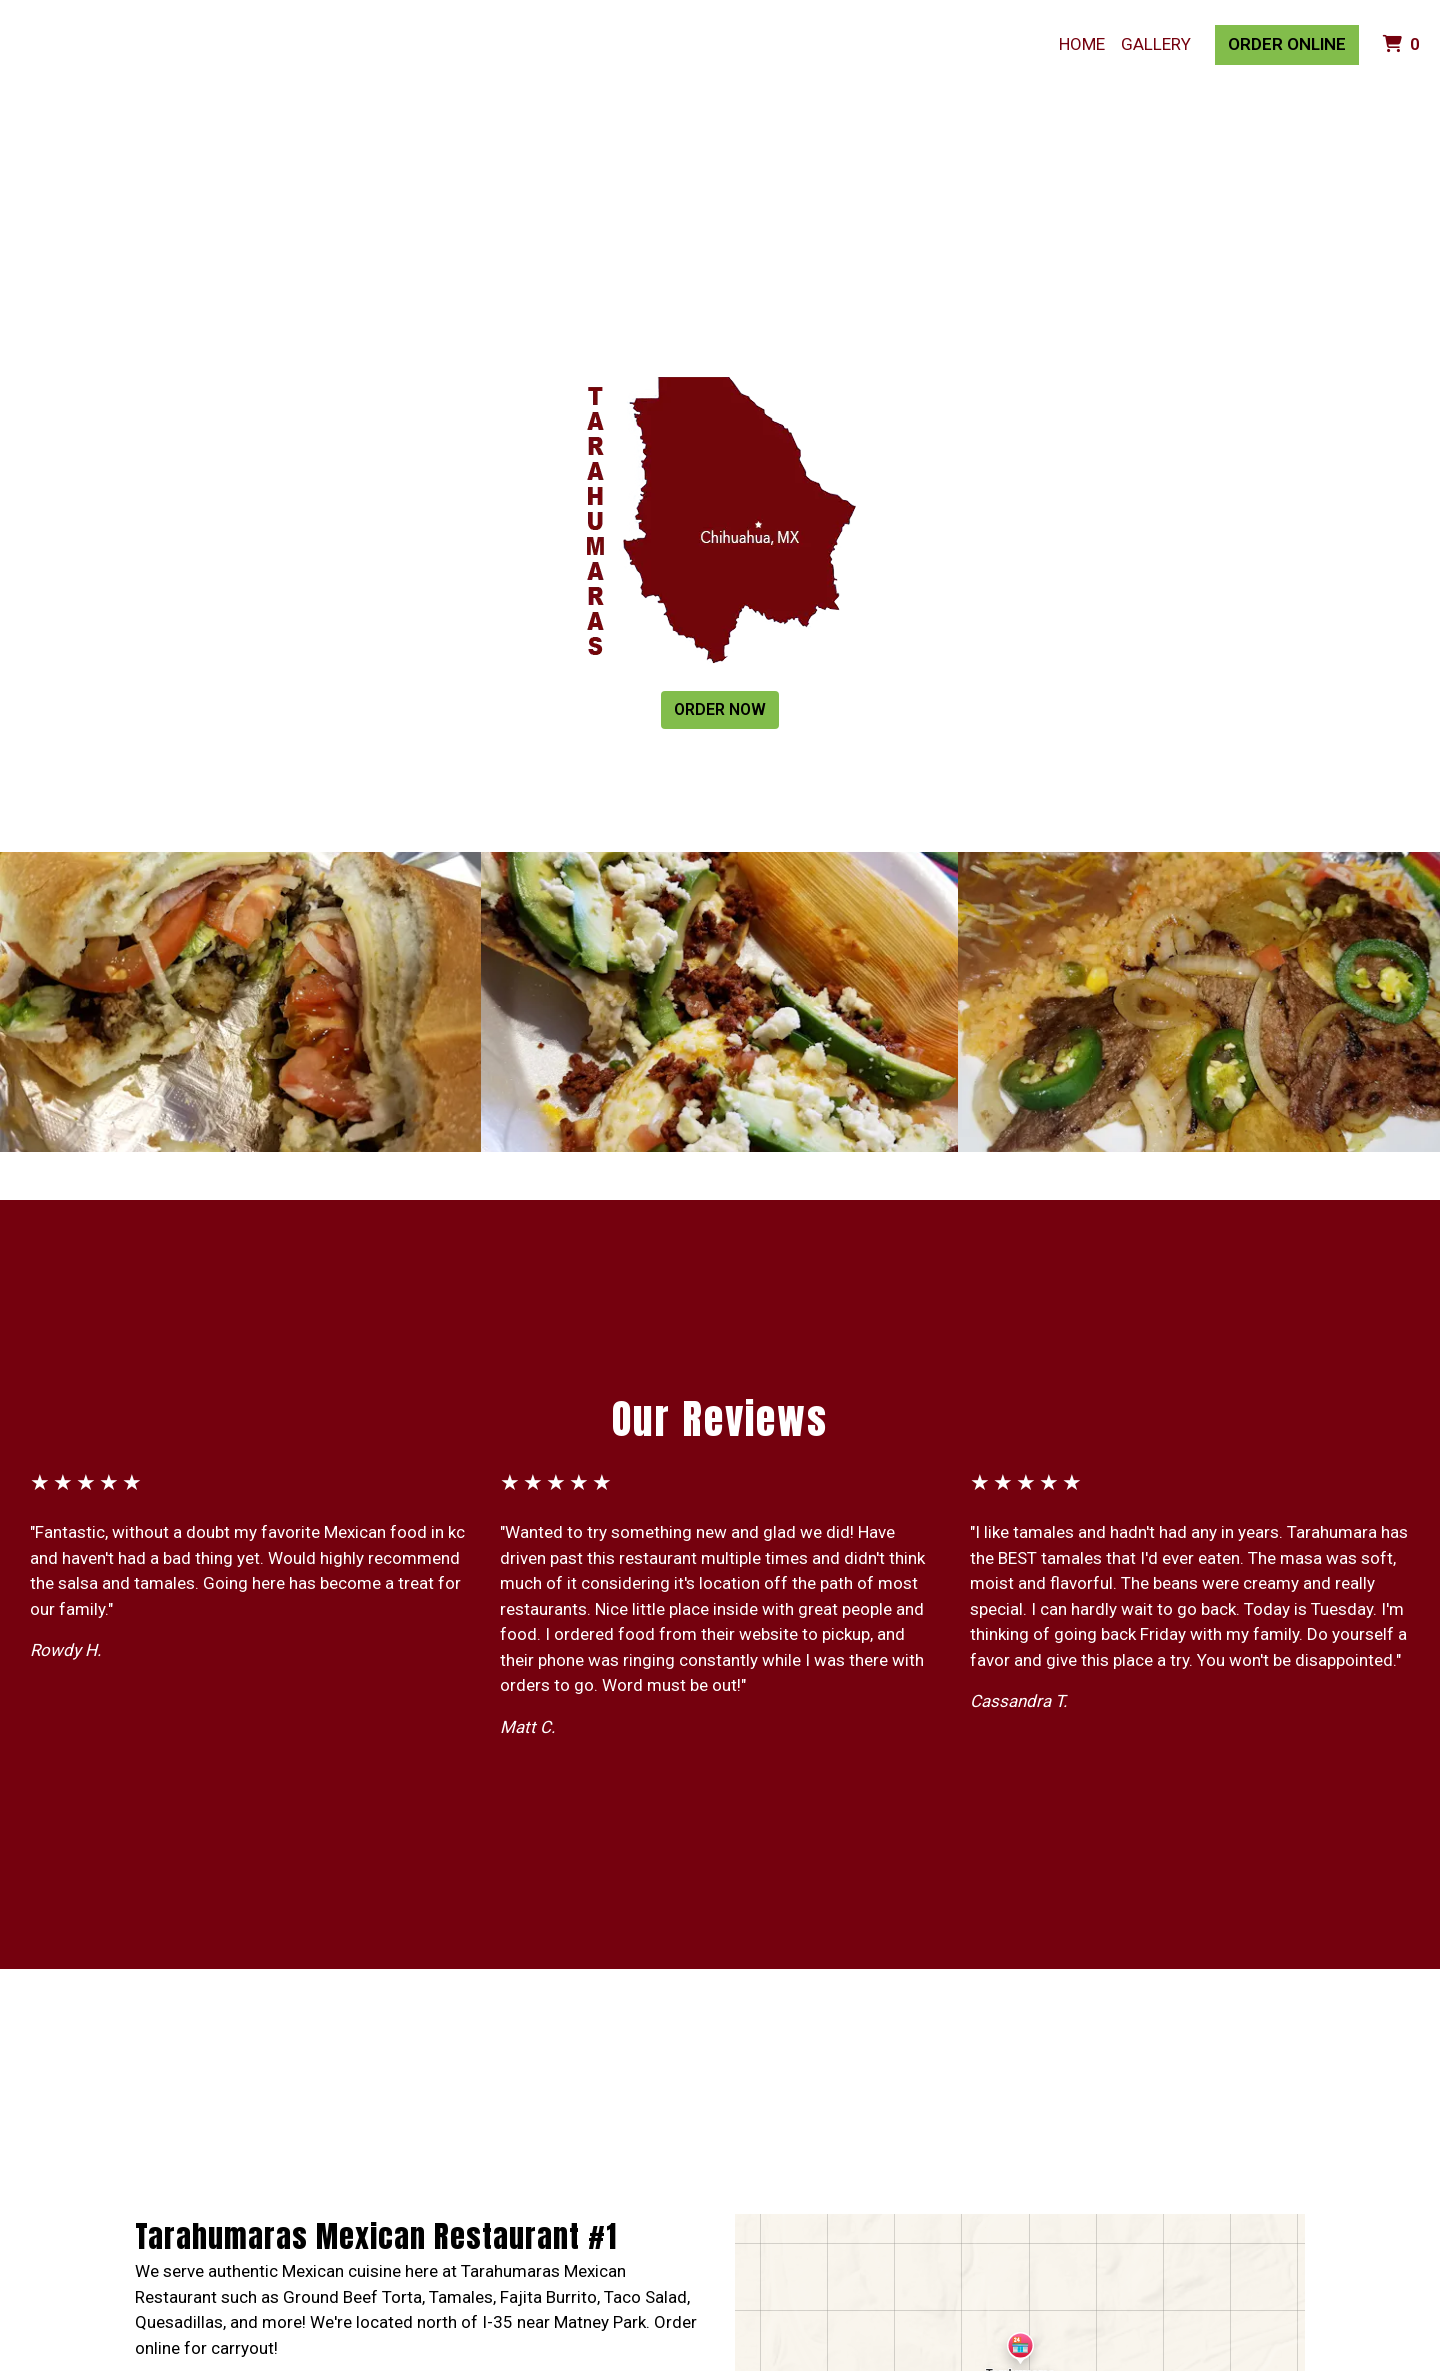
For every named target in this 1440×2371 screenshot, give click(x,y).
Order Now (720, 709)
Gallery (1156, 44)
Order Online (1287, 44)
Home (1082, 44)
